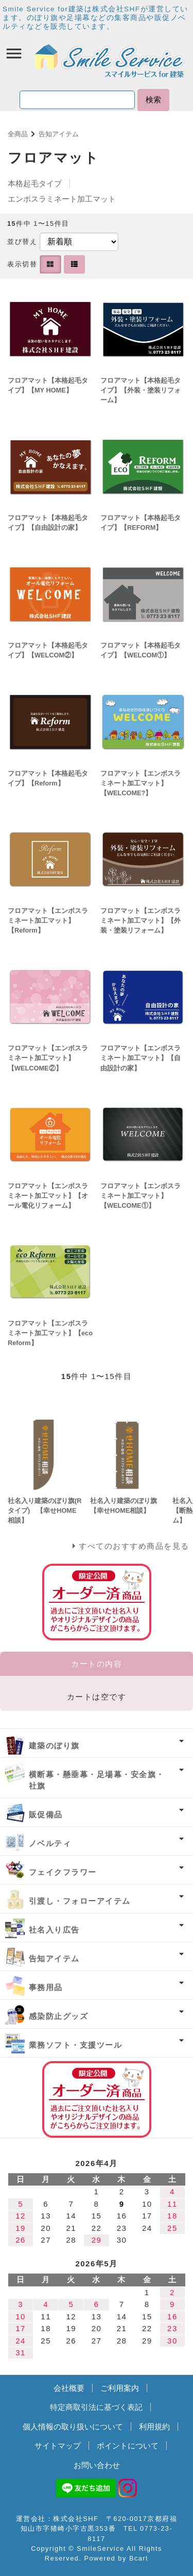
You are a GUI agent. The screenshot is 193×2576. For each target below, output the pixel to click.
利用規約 (154, 2426)
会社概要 (69, 2388)
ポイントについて (128, 2445)
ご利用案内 (119, 2388)
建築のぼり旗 (54, 1745)
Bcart (138, 2558)
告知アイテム (59, 134)
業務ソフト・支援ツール (75, 2045)
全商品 (18, 134)
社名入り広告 (54, 1929)
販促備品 (46, 1814)
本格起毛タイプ (35, 183)
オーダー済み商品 (96, 2099)
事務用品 (46, 1987)
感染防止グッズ (59, 2016)
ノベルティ (50, 1843)
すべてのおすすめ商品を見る (134, 1546)
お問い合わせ (97, 2465)
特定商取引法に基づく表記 (96, 2407)
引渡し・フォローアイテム (80, 1901)
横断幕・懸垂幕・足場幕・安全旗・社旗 (97, 1780)
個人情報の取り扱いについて (73, 2426)
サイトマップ (57, 2445)
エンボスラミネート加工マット (62, 198)
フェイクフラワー (63, 1872)
